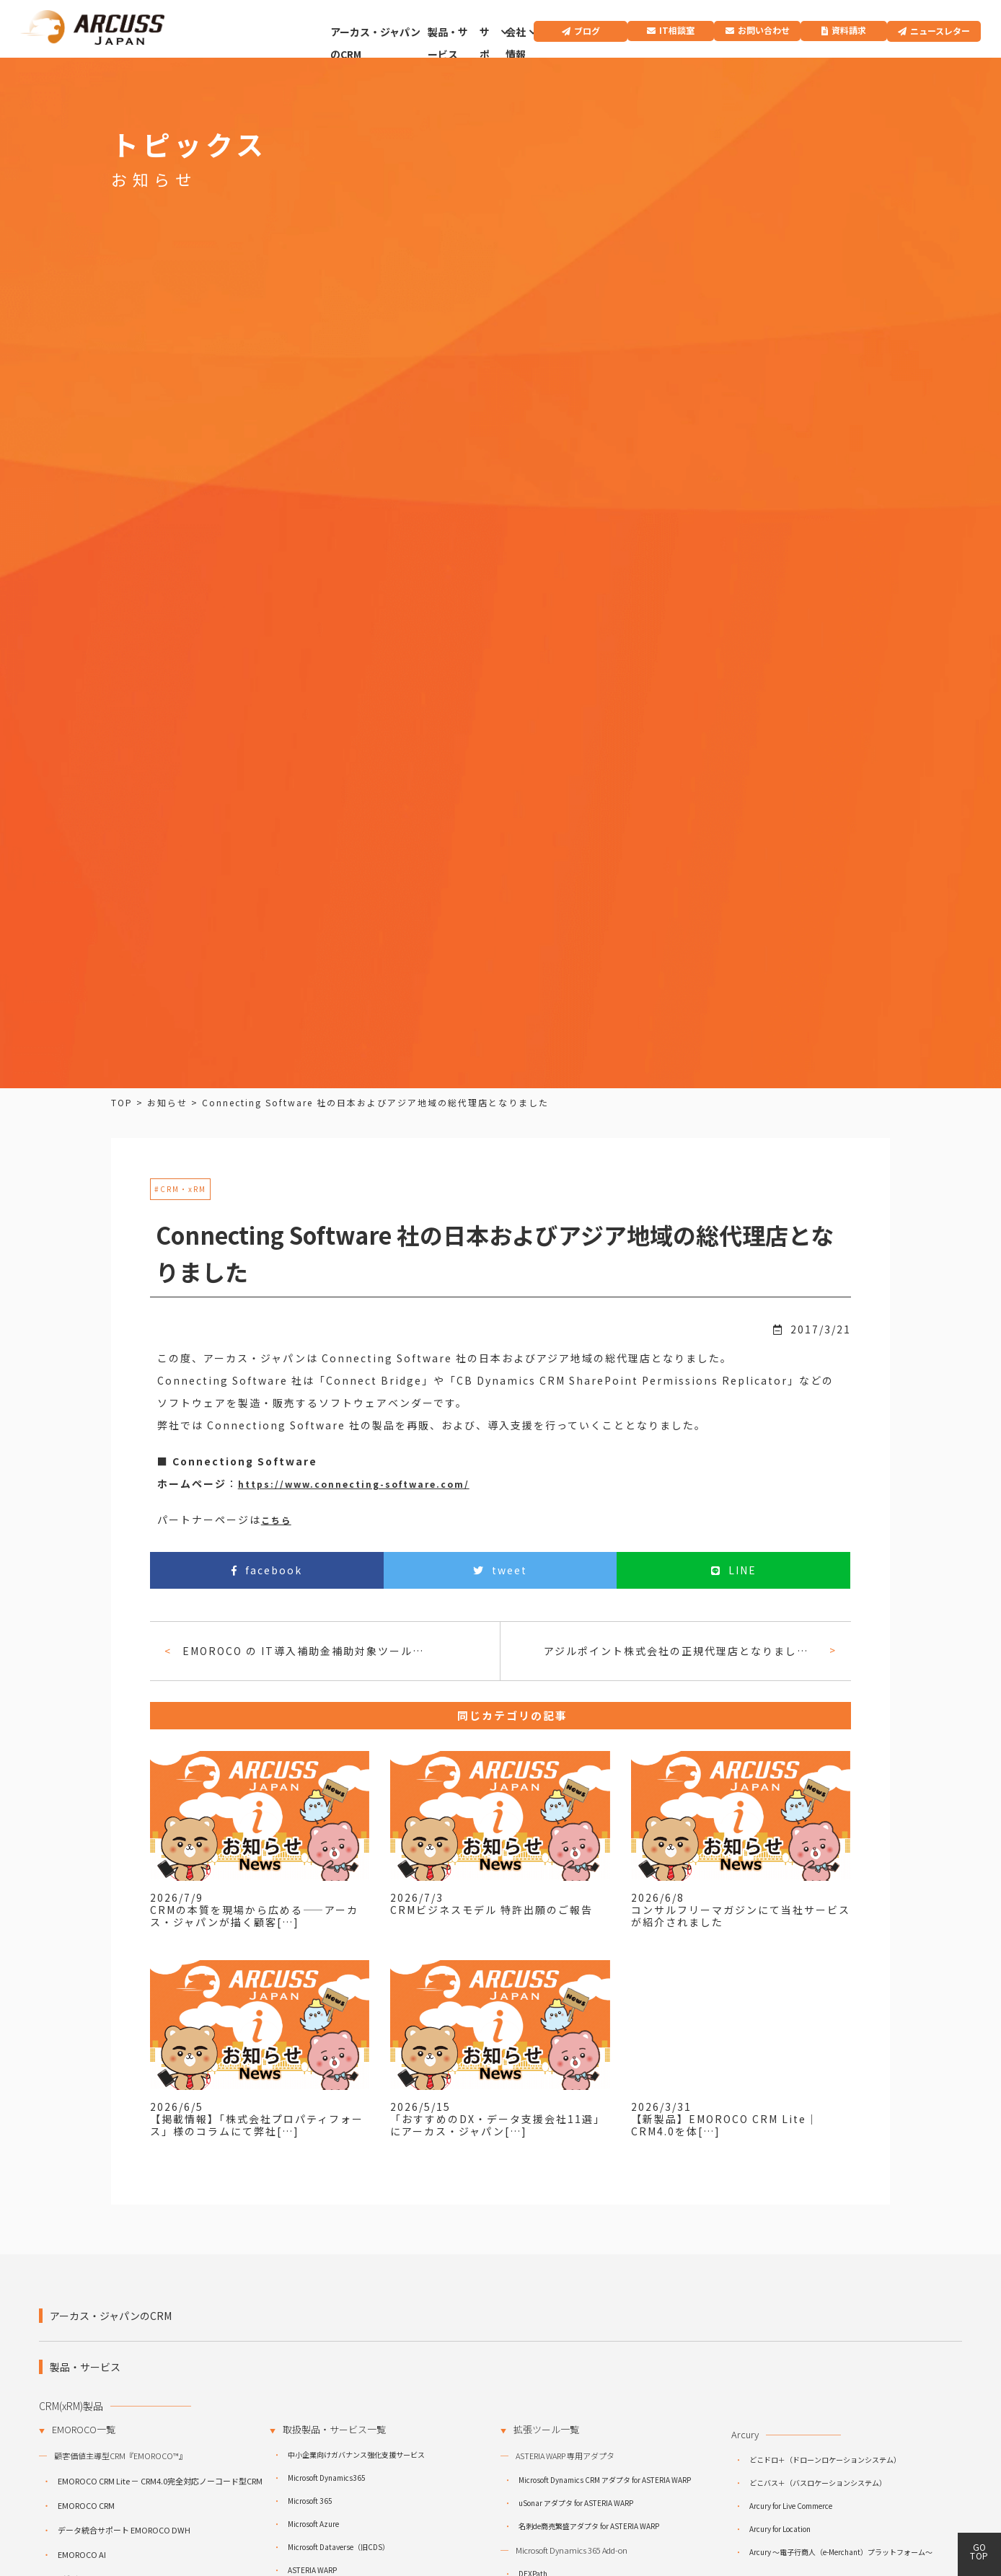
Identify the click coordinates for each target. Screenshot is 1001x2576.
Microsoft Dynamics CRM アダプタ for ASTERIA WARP (605, 2479)
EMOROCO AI (82, 2554)
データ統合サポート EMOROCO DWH (124, 2530)
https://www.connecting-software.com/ (353, 1484)
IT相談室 (676, 30)
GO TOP (979, 2551)
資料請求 (849, 30)
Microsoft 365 (310, 2500)
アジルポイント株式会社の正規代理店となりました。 (680, 1651)
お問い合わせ (764, 30)
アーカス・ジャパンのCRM (375, 43)
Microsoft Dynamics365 (327, 2477)
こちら (276, 1520)
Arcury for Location (780, 2528)
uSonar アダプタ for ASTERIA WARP (576, 2502)
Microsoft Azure (313, 2523)
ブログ (587, 31)
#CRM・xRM (180, 1188)
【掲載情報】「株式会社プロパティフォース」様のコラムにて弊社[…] (256, 2125)
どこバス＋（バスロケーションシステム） (817, 2482)
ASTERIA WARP (312, 2569)
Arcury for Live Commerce (790, 2505)
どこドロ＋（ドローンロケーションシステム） (825, 2459)
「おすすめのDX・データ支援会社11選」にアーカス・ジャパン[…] (497, 2125)
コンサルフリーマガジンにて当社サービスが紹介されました (740, 1915)
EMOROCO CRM (86, 2505)
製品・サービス (448, 43)
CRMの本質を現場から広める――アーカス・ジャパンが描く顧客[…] (254, 1915)
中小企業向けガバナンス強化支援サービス (356, 2454)
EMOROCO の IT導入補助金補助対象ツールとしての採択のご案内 (306, 1651)
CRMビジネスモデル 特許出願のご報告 (491, 1909)
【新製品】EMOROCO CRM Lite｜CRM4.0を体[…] (724, 2125)
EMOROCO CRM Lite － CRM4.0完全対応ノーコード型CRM (160, 2481)
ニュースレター (940, 31)
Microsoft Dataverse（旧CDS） (338, 2546)
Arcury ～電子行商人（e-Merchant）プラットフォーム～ (840, 2551)
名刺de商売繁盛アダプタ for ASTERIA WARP (589, 2525)
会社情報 (516, 43)
